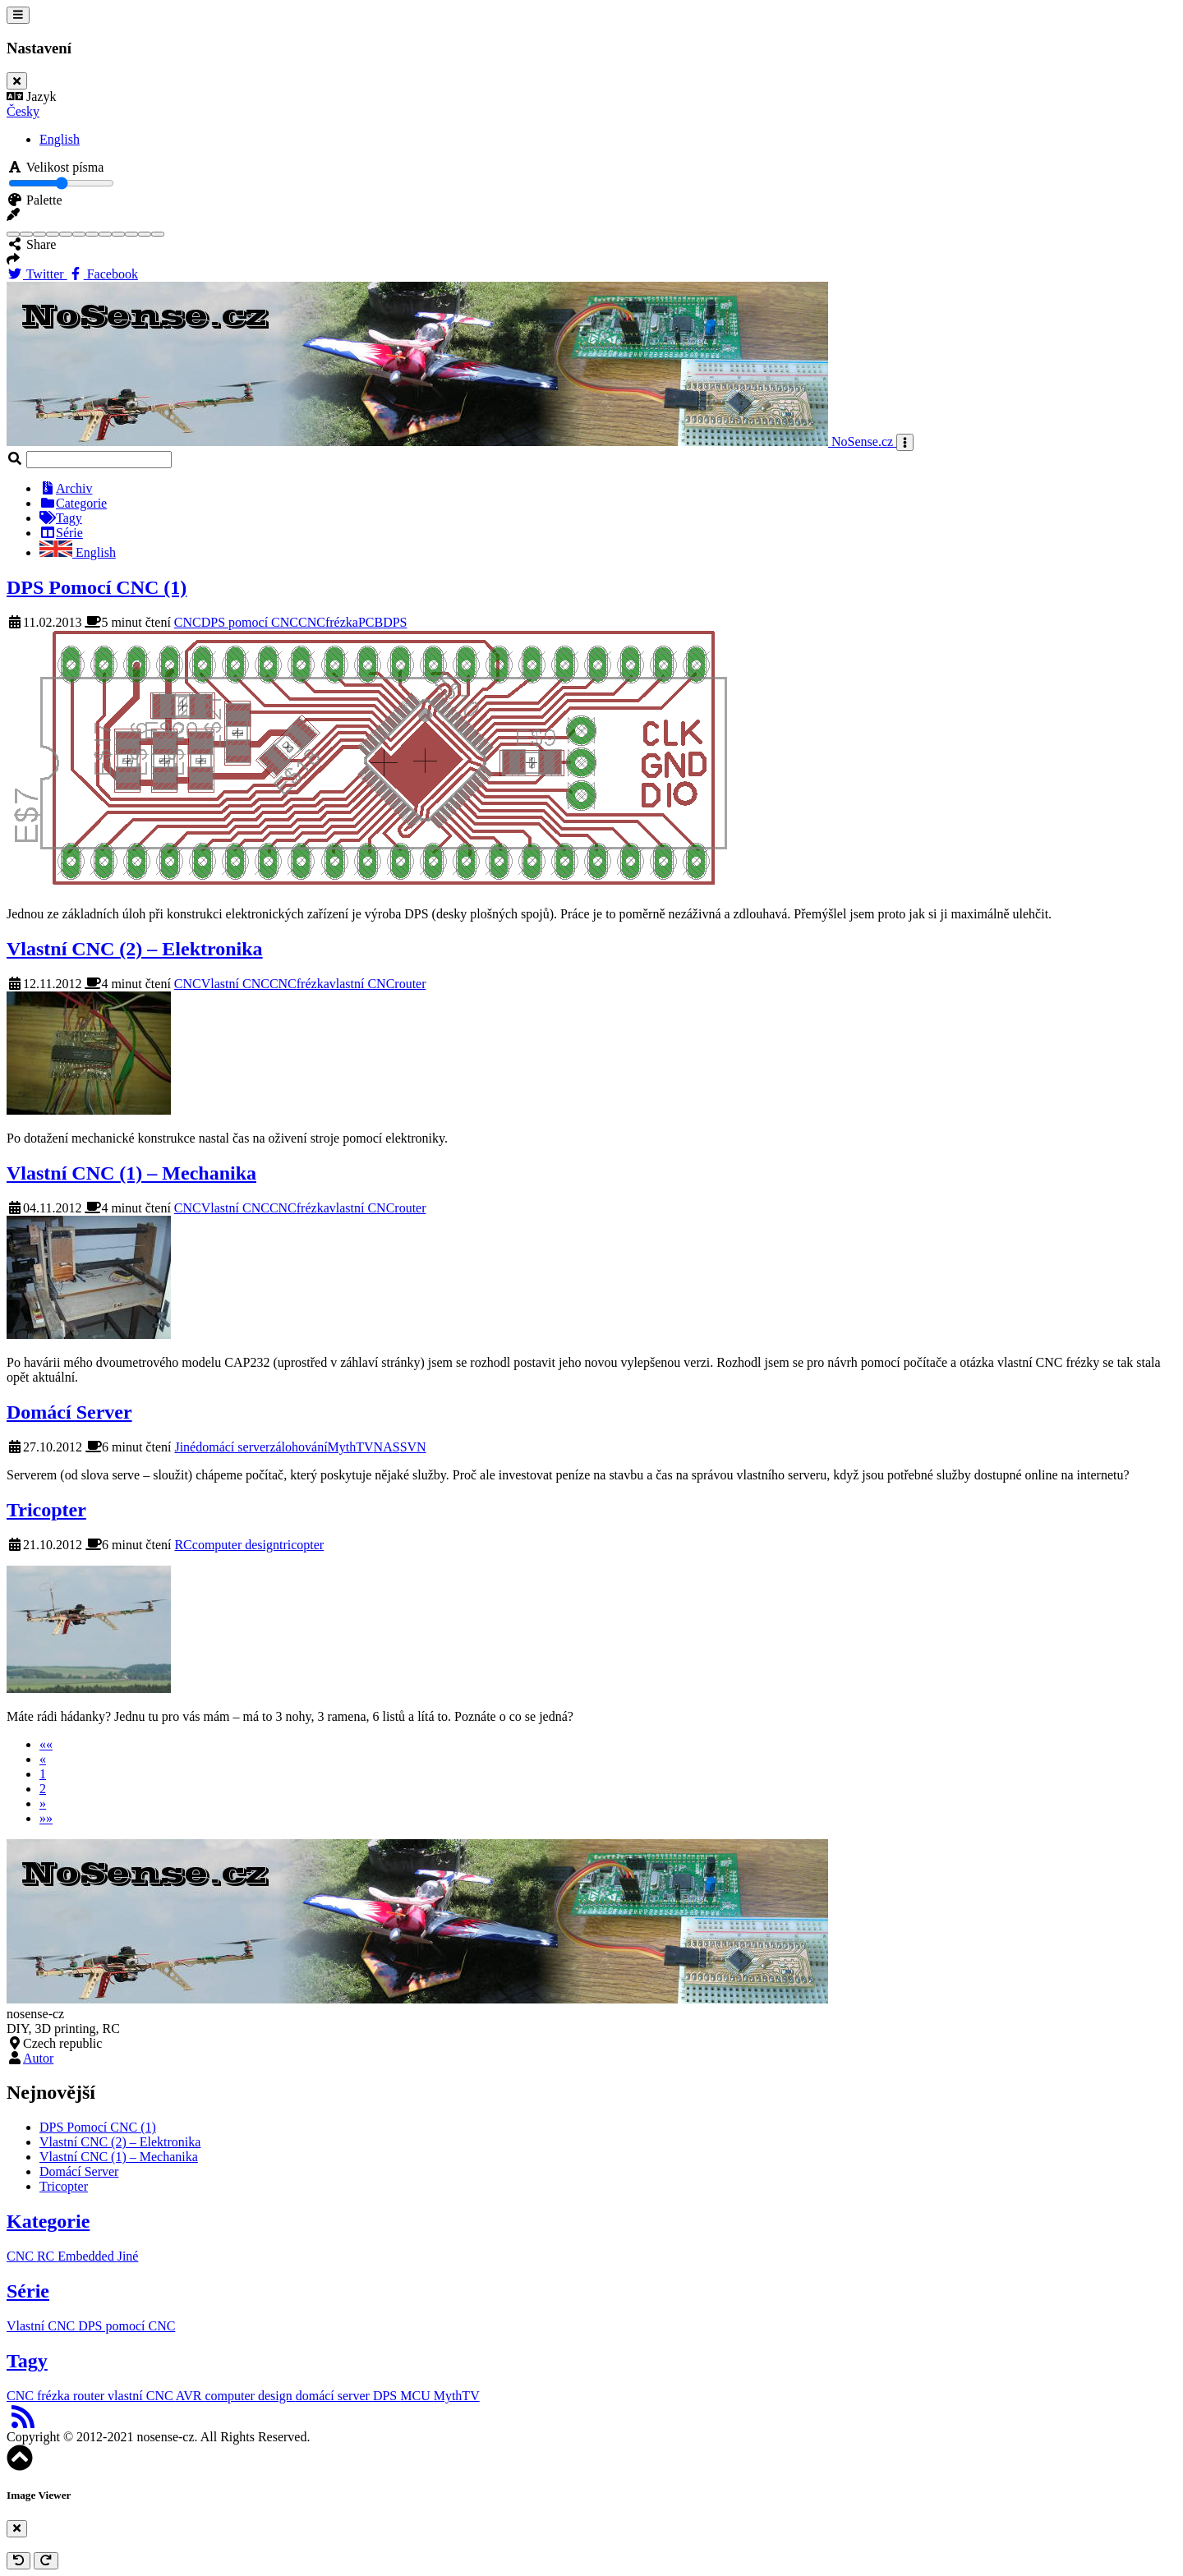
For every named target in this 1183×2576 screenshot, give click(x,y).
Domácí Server (69, 1412)
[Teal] (144, 234)
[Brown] (39, 234)
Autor (38, 2058)
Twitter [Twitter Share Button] (37, 274)
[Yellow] (157, 234)
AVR (190, 2396)
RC (182, 1545)
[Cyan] (52, 234)
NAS (387, 1447)
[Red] (131, 234)
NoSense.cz (451, 441)
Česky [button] (23, 111)
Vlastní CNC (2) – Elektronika (135, 948)
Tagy (60, 518)
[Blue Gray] (26, 234)
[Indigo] (78, 234)
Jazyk (31, 97)
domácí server (232, 1447)
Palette (34, 200)
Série (61, 533)
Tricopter (46, 1509)
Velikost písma (55, 167)
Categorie (73, 503)
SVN (413, 1447)
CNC (187, 622)
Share (31, 244)
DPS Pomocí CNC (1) (96, 587)
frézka (341, 622)
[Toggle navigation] (905, 442)
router (410, 984)
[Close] (17, 81)
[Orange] (92, 234)
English (59, 139)
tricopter (301, 1545)
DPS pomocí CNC (249, 622)
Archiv (65, 488)
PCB (370, 622)
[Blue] (13, 234)
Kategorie (48, 2221)
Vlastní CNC (235, 984)
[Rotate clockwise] (46, 2560)
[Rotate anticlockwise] (18, 2560)
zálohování (298, 1447)
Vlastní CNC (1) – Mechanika (131, 1173)
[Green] (65, 234)
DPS (395, 622)
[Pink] (105, 234)
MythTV (351, 1447)
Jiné (185, 1447)
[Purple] (118, 234)
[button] (13, 215)
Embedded (87, 2256)
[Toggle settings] (18, 15)
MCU (416, 2396)
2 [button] (42, 1789)
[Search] (99, 459)
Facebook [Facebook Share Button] (102, 274)
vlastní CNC (362, 984)
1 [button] (42, 1774)
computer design (235, 1545)
